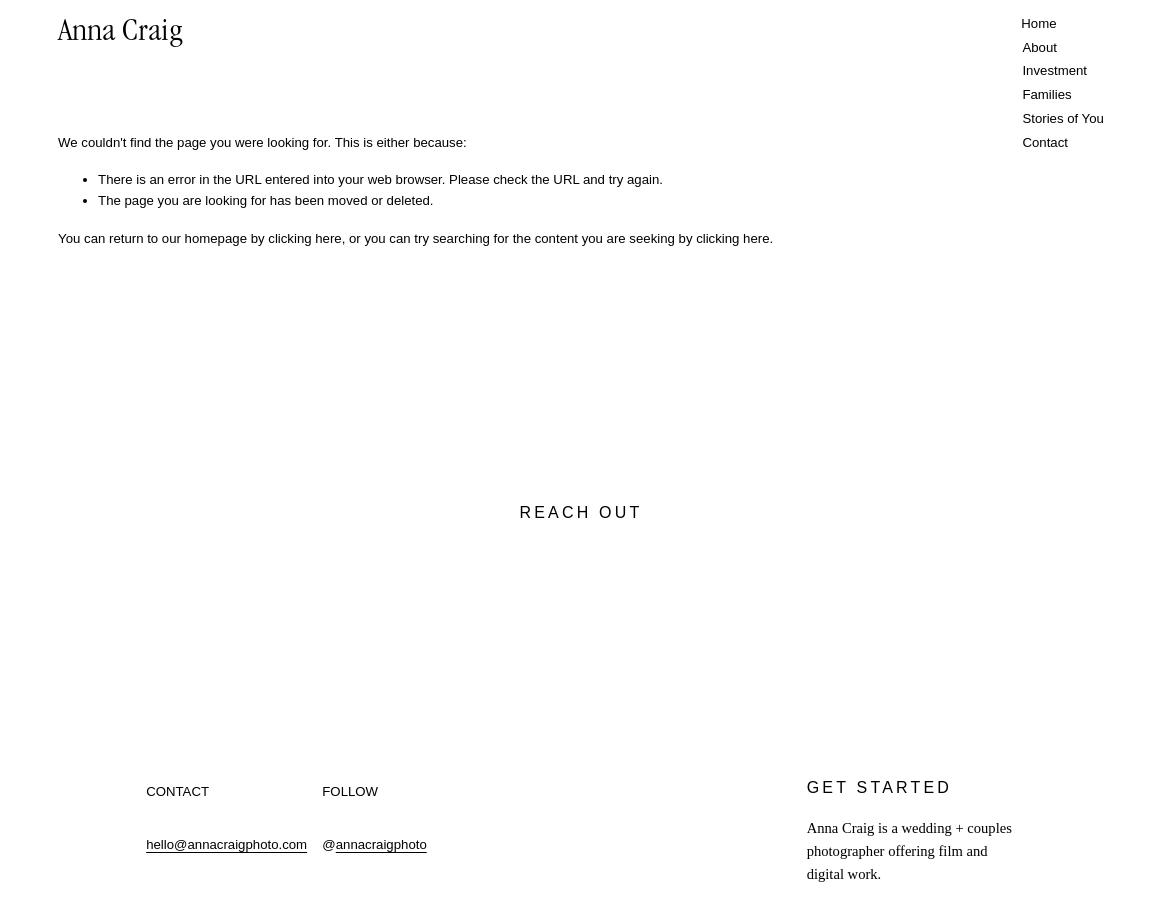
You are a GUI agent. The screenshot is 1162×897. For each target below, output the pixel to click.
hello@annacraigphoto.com (226, 844)
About (1039, 47)
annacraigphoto (381, 844)
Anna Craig (120, 33)
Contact (1045, 142)
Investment (1054, 70)
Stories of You (1062, 118)
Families (1046, 94)
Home (1038, 23)
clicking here (304, 238)
